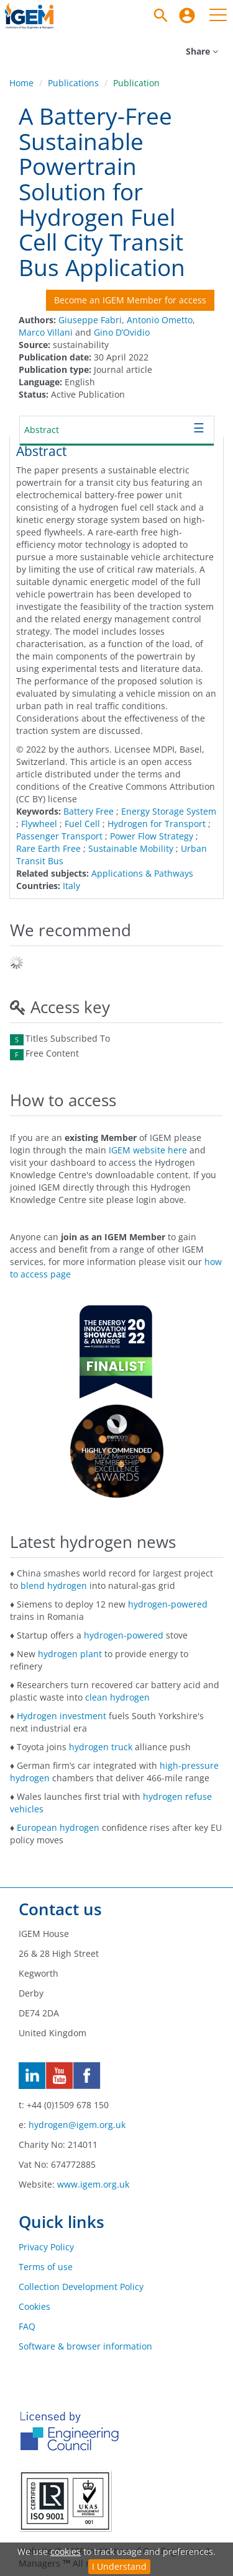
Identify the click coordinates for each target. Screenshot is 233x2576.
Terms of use (46, 2267)
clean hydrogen (117, 1697)
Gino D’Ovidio (122, 332)
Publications (73, 83)
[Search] (161, 15)
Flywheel (39, 824)
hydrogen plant (70, 1654)
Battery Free (88, 811)
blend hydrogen (54, 1585)
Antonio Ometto (160, 320)
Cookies (34, 2306)
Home (21, 83)
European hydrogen (58, 1827)
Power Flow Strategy (151, 836)
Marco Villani (46, 332)
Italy (71, 886)
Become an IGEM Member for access (130, 300)
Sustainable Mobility (130, 848)
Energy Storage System (168, 811)
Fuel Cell (82, 824)
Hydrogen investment (61, 1716)
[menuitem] (187, 15)
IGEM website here (148, 1150)
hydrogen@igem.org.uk (77, 2125)
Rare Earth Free (48, 848)
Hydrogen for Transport (156, 824)
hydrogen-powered (168, 1604)
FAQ (27, 2326)
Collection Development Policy (81, 2286)
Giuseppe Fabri (90, 320)
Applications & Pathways (142, 873)
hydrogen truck (100, 1747)
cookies (65, 2551)
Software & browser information (85, 2346)
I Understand (119, 2566)
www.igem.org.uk (93, 2184)
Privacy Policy (46, 2247)
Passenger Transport (59, 836)
